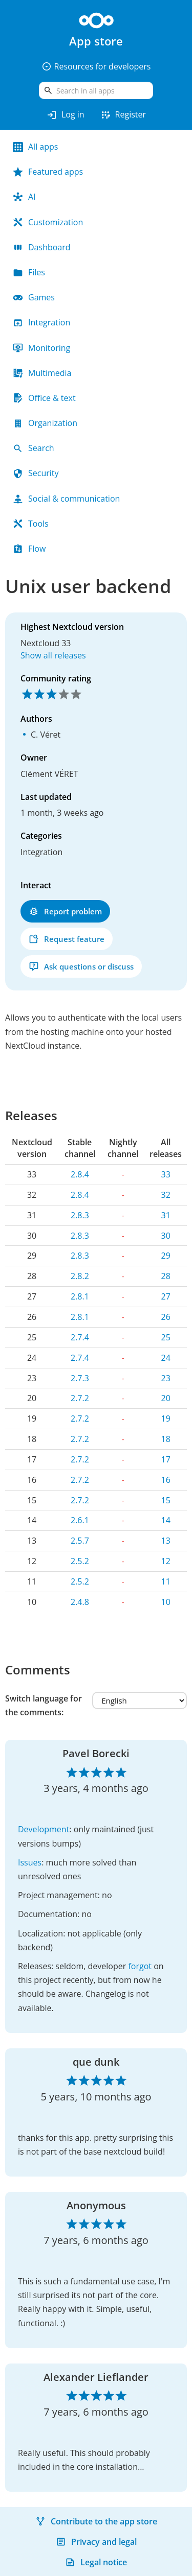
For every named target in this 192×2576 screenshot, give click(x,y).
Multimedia (42, 373)
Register (123, 115)
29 (165, 1255)
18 (165, 1439)
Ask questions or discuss (81, 966)
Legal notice (96, 2562)
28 (165, 1276)
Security (36, 473)
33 (165, 1174)
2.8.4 (80, 1174)
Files (29, 272)
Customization (48, 222)
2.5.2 (80, 1561)
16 (165, 1479)
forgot (140, 1966)
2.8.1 (80, 1296)
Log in (65, 115)
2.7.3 (80, 1378)
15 (165, 1500)
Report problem (65, 911)
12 (165, 1561)
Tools (31, 523)
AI (24, 196)
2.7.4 (80, 1337)
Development (43, 1829)
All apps (35, 146)
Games (34, 297)
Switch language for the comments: (43, 1705)
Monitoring (41, 347)
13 (165, 1540)
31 (165, 1215)
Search (33, 448)
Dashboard (42, 247)
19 (165, 1418)
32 (165, 1194)
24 (165, 1357)
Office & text (44, 398)
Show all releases (53, 655)
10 (165, 1602)
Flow (29, 548)
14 (165, 1520)
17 (165, 1459)
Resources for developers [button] (96, 66)
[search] (96, 90)
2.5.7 (80, 1540)
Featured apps (48, 171)
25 (165, 1337)
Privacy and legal (96, 2541)
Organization (45, 423)
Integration (41, 322)
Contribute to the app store (96, 2521)
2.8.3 (80, 1215)
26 (165, 1316)
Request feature (66, 939)
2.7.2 (80, 1398)
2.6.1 (80, 1520)
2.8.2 (80, 1276)
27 (165, 1296)
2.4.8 (80, 1602)
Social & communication (66, 498)
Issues (29, 1862)
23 (165, 1378)
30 (165, 1235)
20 (165, 1398)
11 (165, 1581)
